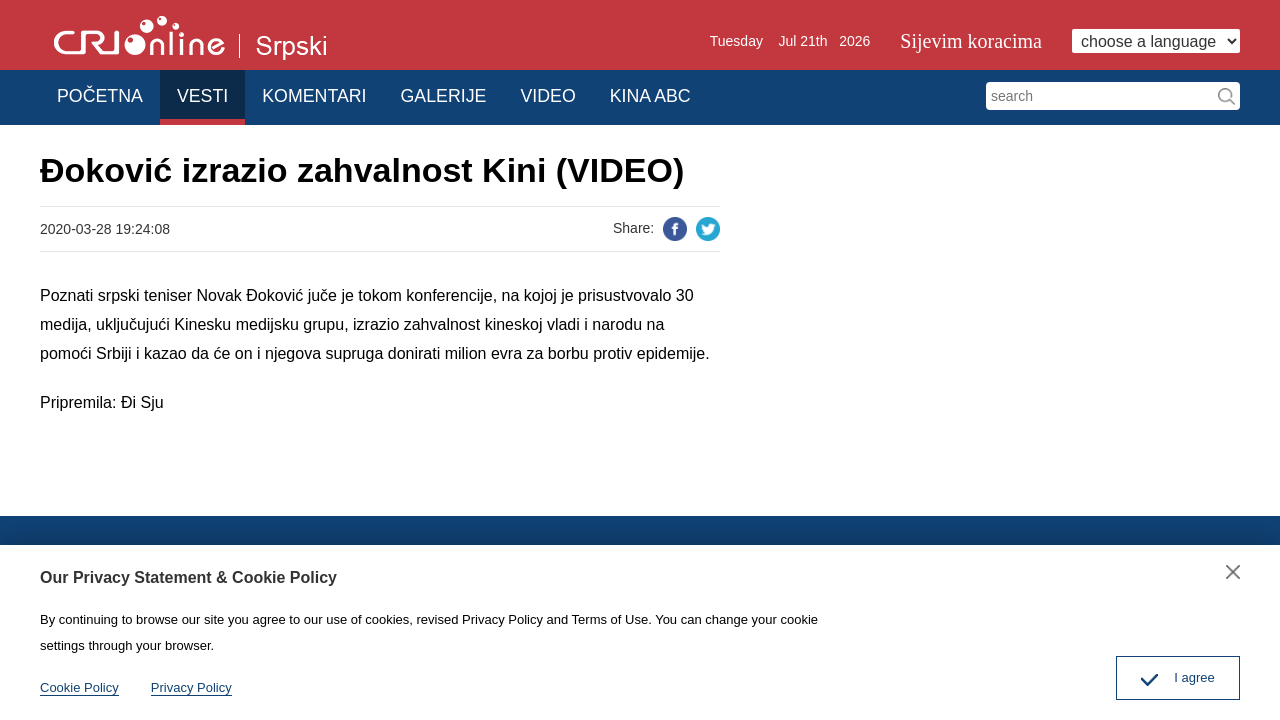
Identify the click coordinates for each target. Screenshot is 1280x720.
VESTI (215, 94)
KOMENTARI (336, 94)
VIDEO (585, 94)
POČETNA (103, 94)
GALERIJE (471, 94)
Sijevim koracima (971, 41)
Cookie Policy (79, 687)
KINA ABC (696, 94)
